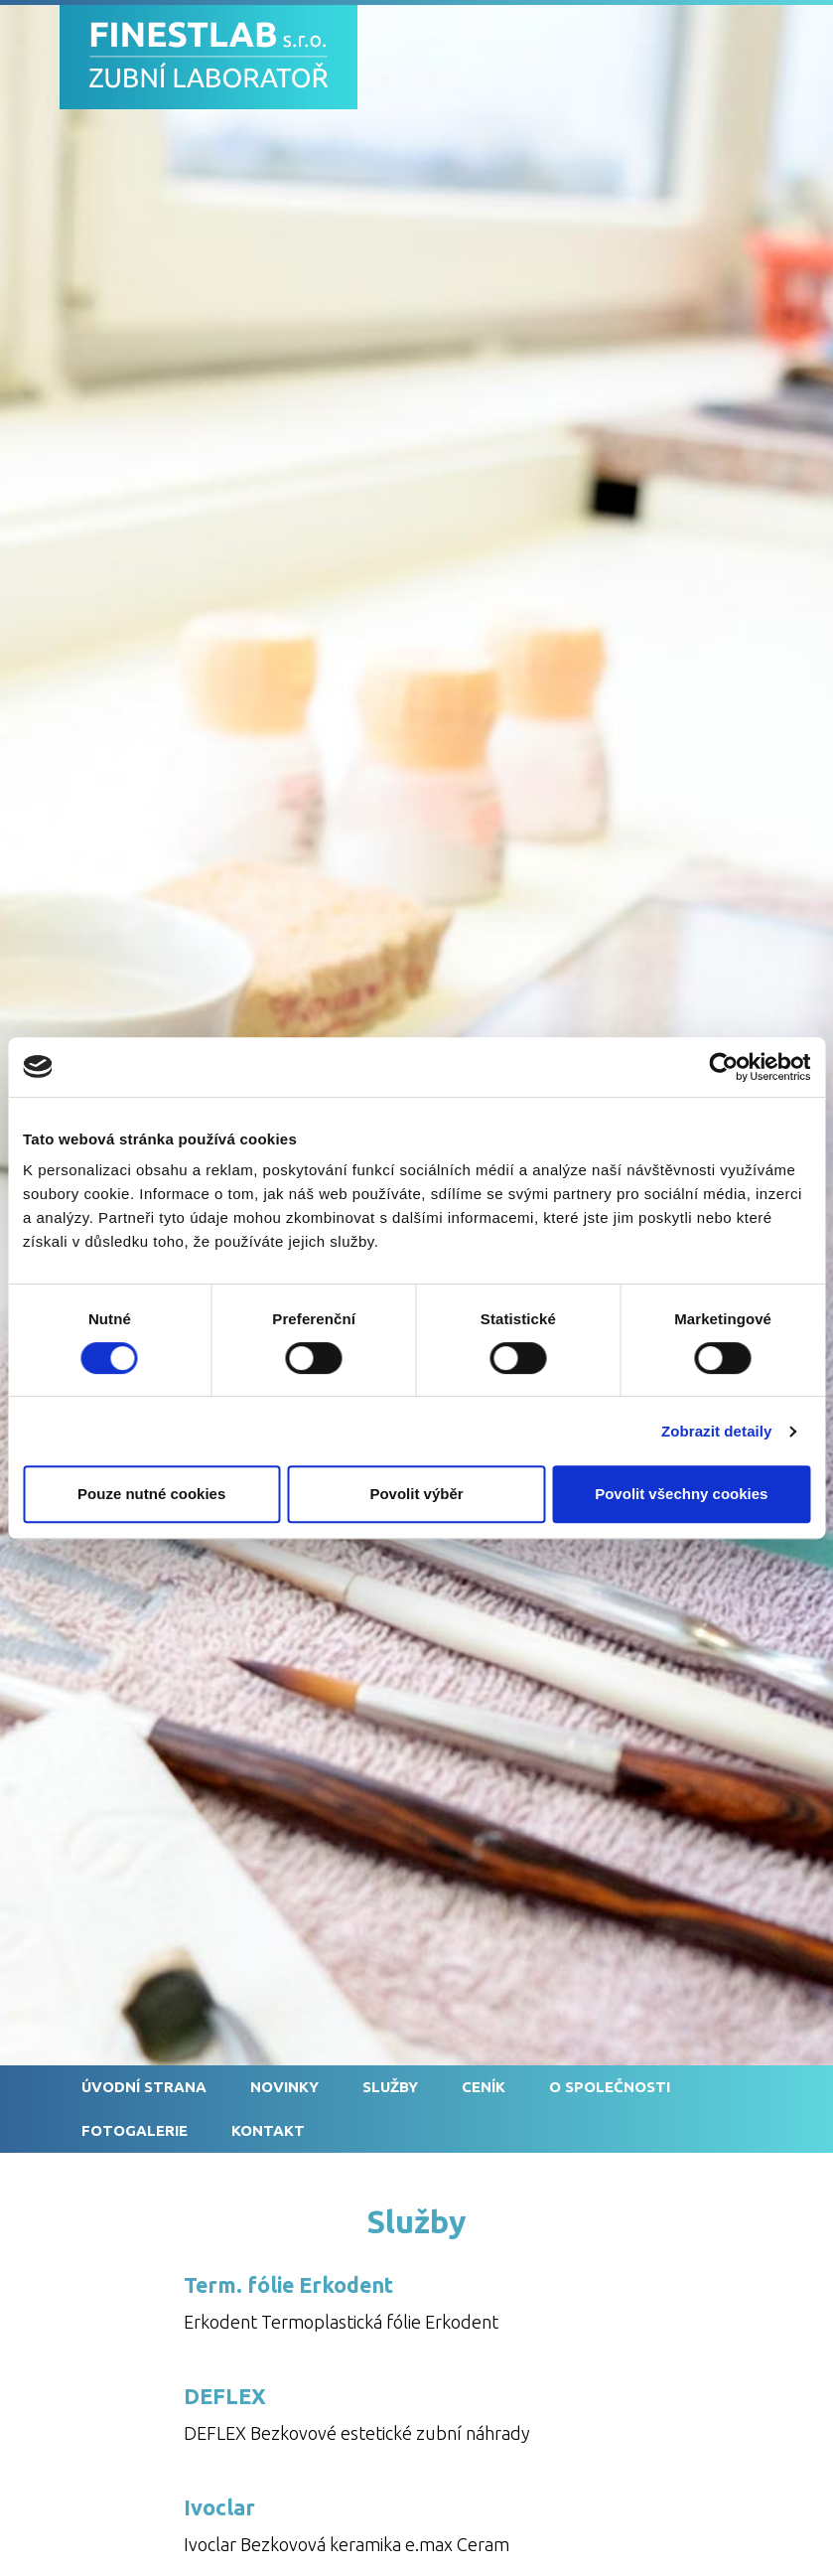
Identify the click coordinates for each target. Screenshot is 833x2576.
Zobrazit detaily (716, 1431)
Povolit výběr (416, 1493)
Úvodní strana (144, 2086)
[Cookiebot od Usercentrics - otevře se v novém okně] (723, 1067)
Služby (390, 2086)
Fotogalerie (134, 2130)
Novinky (284, 2086)
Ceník (483, 2086)
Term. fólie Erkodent (288, 2285)
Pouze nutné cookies (151, 1493)
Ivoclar (219, 2507)
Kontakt (268, 2130)
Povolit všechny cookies (681, 1493)
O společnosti (609, 2086)
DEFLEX (225, 2396)
